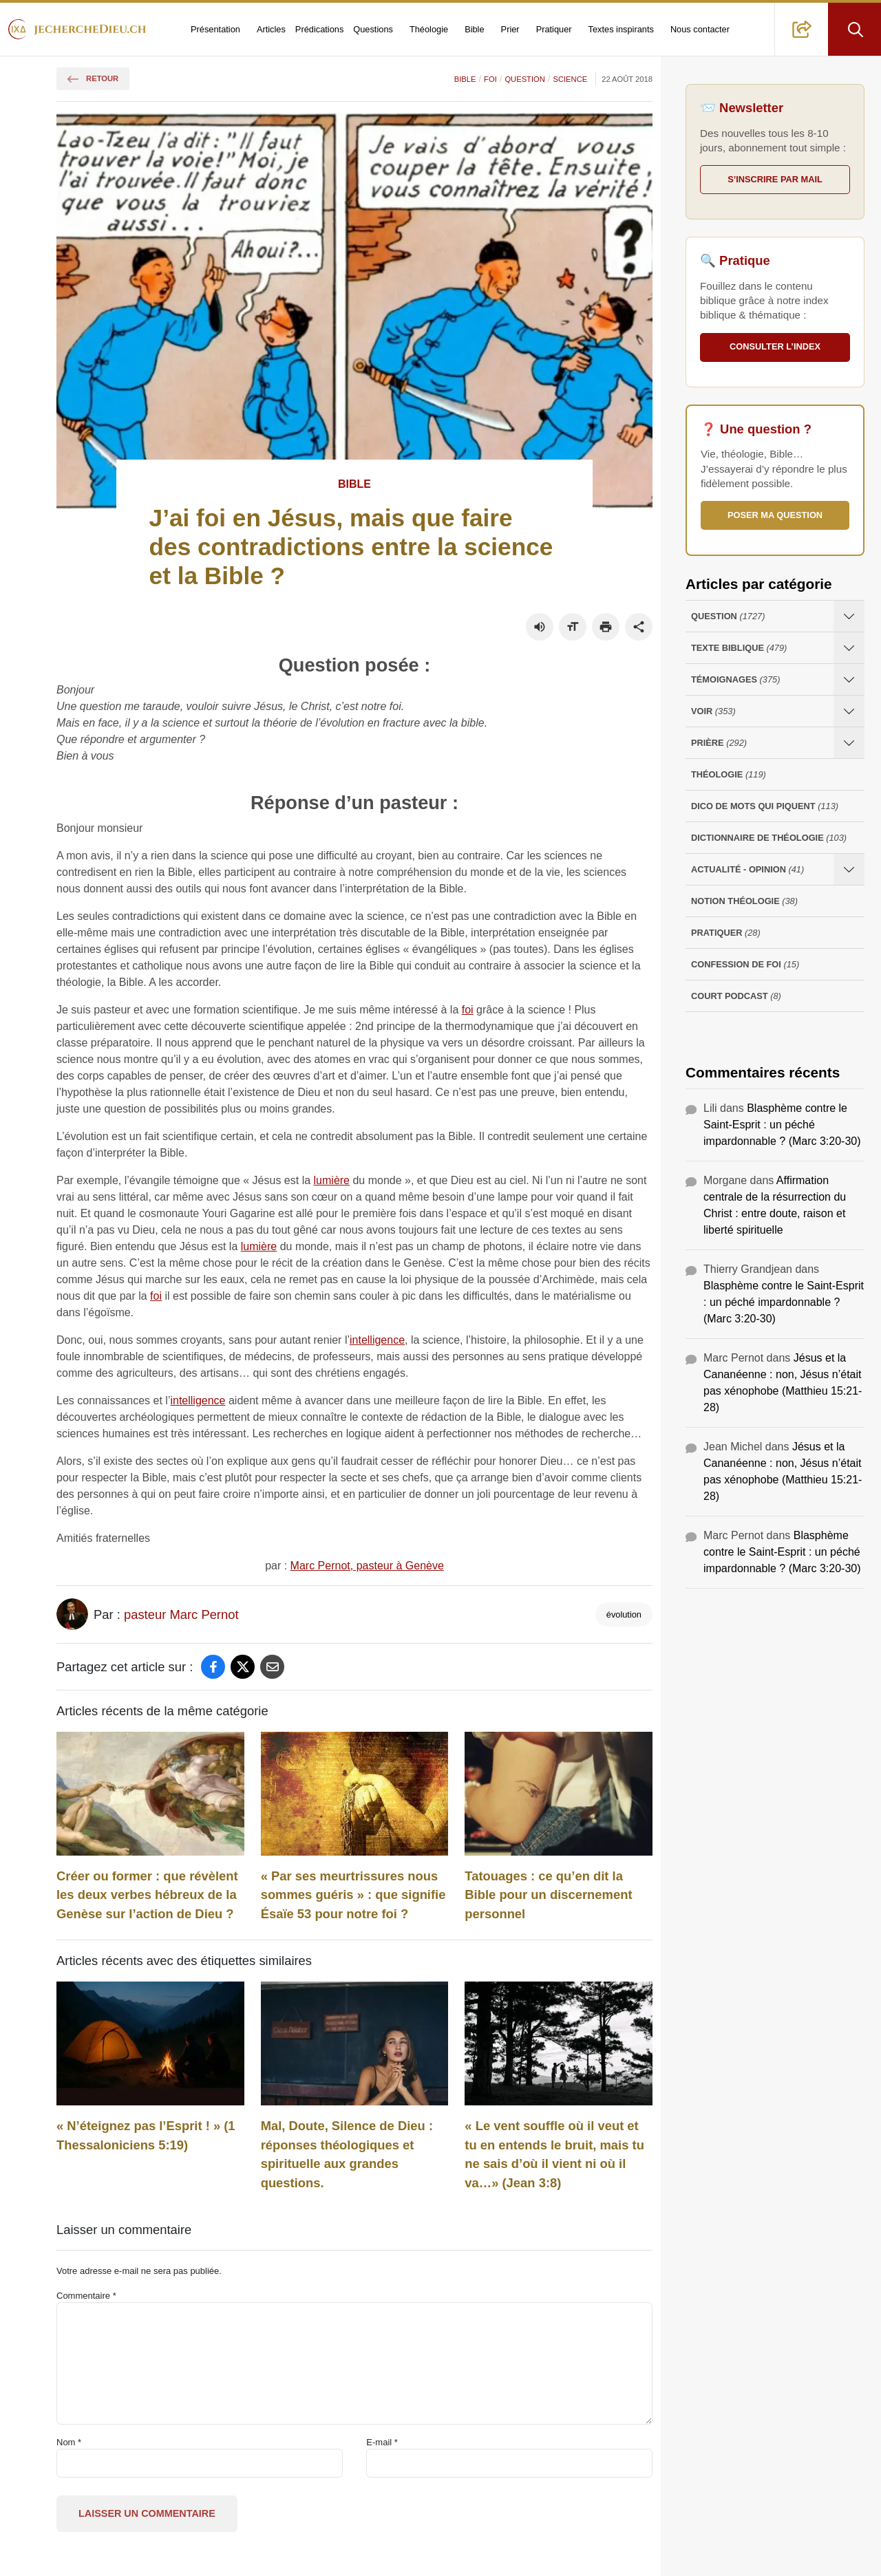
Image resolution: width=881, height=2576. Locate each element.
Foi (490, 79)
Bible (474, 29)
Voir (713, 711)
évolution (623, 1614)
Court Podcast (736, 995)
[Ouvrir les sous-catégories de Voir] (849, 711)
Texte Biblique (739, 647)
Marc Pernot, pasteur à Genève (367, 1565)
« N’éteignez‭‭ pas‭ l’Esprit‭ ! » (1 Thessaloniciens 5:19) (145, 2135)
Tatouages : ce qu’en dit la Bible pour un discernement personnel (548, 1895)
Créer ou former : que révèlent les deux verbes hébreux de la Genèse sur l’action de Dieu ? (147, 1895)
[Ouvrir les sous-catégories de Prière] (849, 742)
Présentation (215, 29)
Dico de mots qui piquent (764, 806)
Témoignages (735, 679)
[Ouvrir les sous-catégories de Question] (849, 616)
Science (570, 79)
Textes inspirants (621, 29)
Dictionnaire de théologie (769, 837)
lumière (332, 1180)
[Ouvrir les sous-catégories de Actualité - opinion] (849, 869)
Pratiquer (554, 29)
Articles (271, 29)
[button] (801, 29)
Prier (510, 29)
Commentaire (86, 2295)
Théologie (429, 29)
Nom (68, 2442)
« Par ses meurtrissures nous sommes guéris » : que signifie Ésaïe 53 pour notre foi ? (353, 1895)
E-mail (382, 2442)
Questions (373, 29)
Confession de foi (745, 964)
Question (524, 79)
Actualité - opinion (747, 869)
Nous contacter (700, 29)
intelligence (377, 1340)
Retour (92, 78)
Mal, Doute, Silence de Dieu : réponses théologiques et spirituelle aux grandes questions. (347, 2154)
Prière (719, 742)
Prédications (319, 29)
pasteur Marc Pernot (181, 1614)
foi (468, 1010)
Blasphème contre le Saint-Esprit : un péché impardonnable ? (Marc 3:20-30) (782, 1124)
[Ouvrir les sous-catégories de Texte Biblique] (849, 647)
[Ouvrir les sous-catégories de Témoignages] (849, 679)
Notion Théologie (744, 901)
